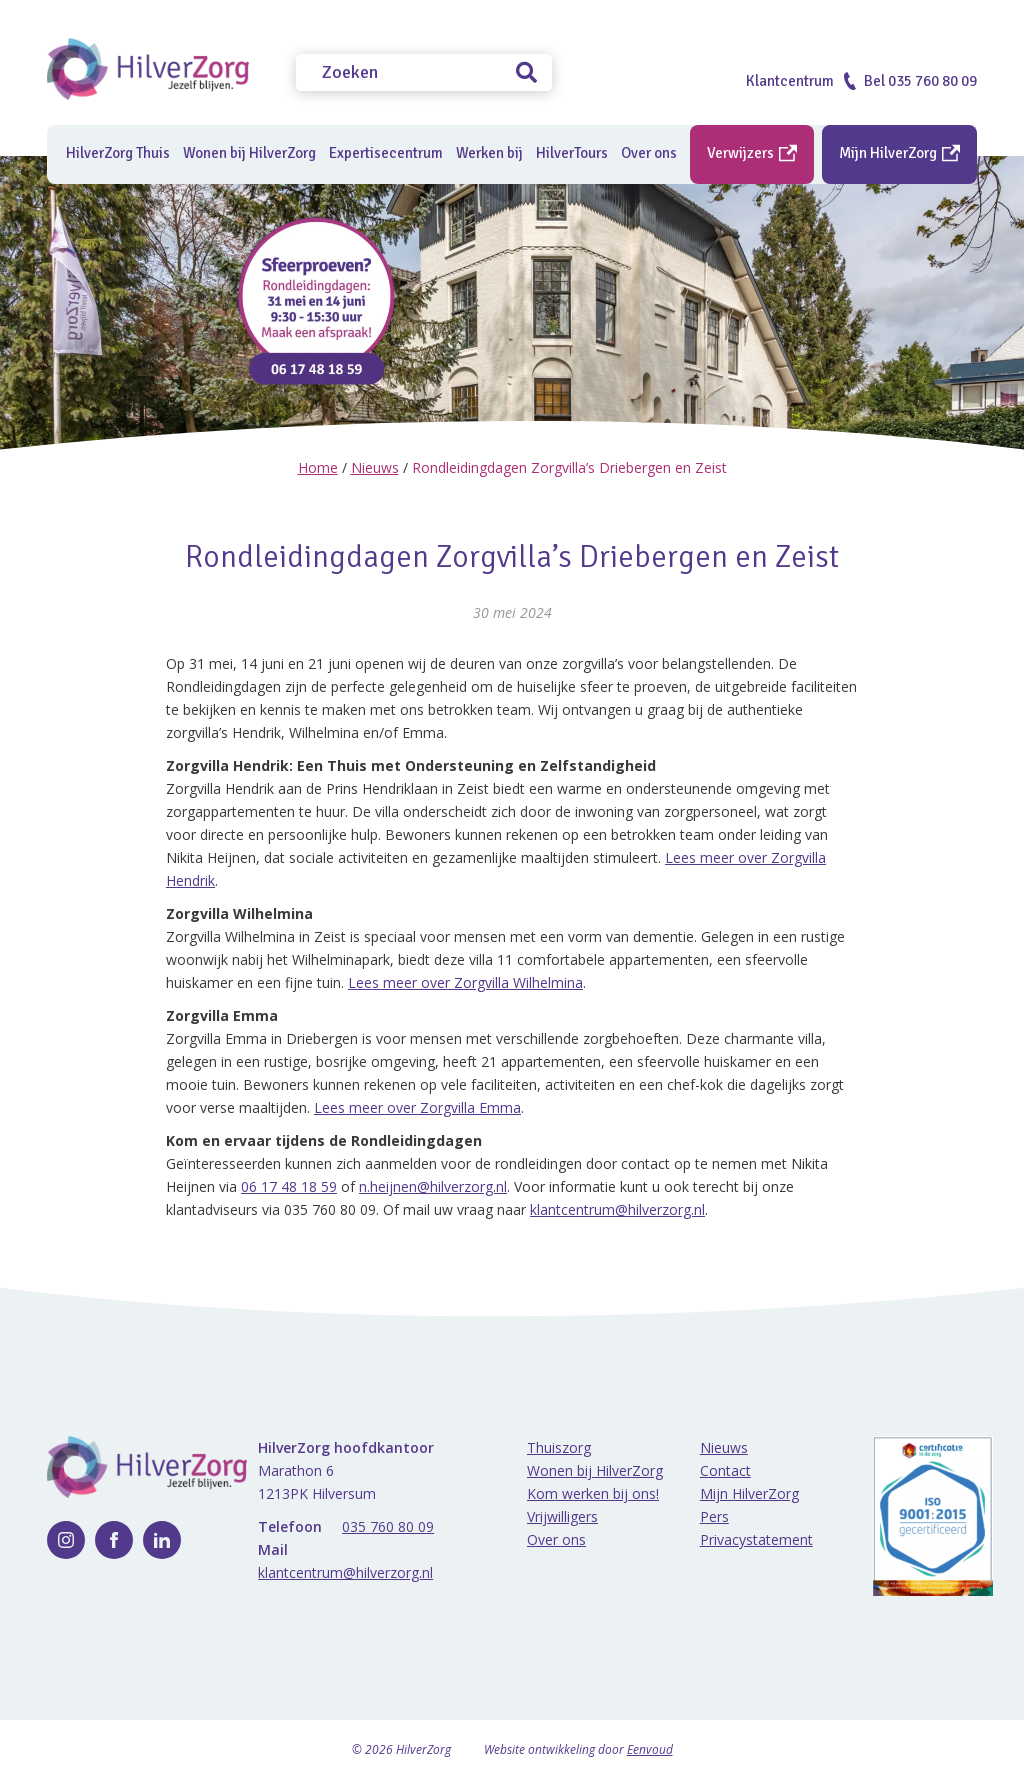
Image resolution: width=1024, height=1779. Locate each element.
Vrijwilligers (562, 1516)
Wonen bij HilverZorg (249, 153)
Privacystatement (756, 1539)
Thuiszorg (559, 1447)
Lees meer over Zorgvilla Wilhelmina (465, 982)
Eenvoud (650, 1749)
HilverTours (572, 153)
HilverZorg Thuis (118, 153)
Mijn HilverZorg (899, 153)
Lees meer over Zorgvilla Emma (417, 1107)
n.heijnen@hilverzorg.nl (433, 1186)
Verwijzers (752, 153)
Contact (725, 1470)
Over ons (556, 1539)
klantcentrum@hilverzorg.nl (617, 1209)
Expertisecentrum (386, 153)
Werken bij (489, 153)
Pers (714, 1516)
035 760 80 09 (388, 1526)
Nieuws (375, 467)
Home (318, 467)
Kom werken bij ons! (593, 1493)
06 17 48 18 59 (289, 1186)
